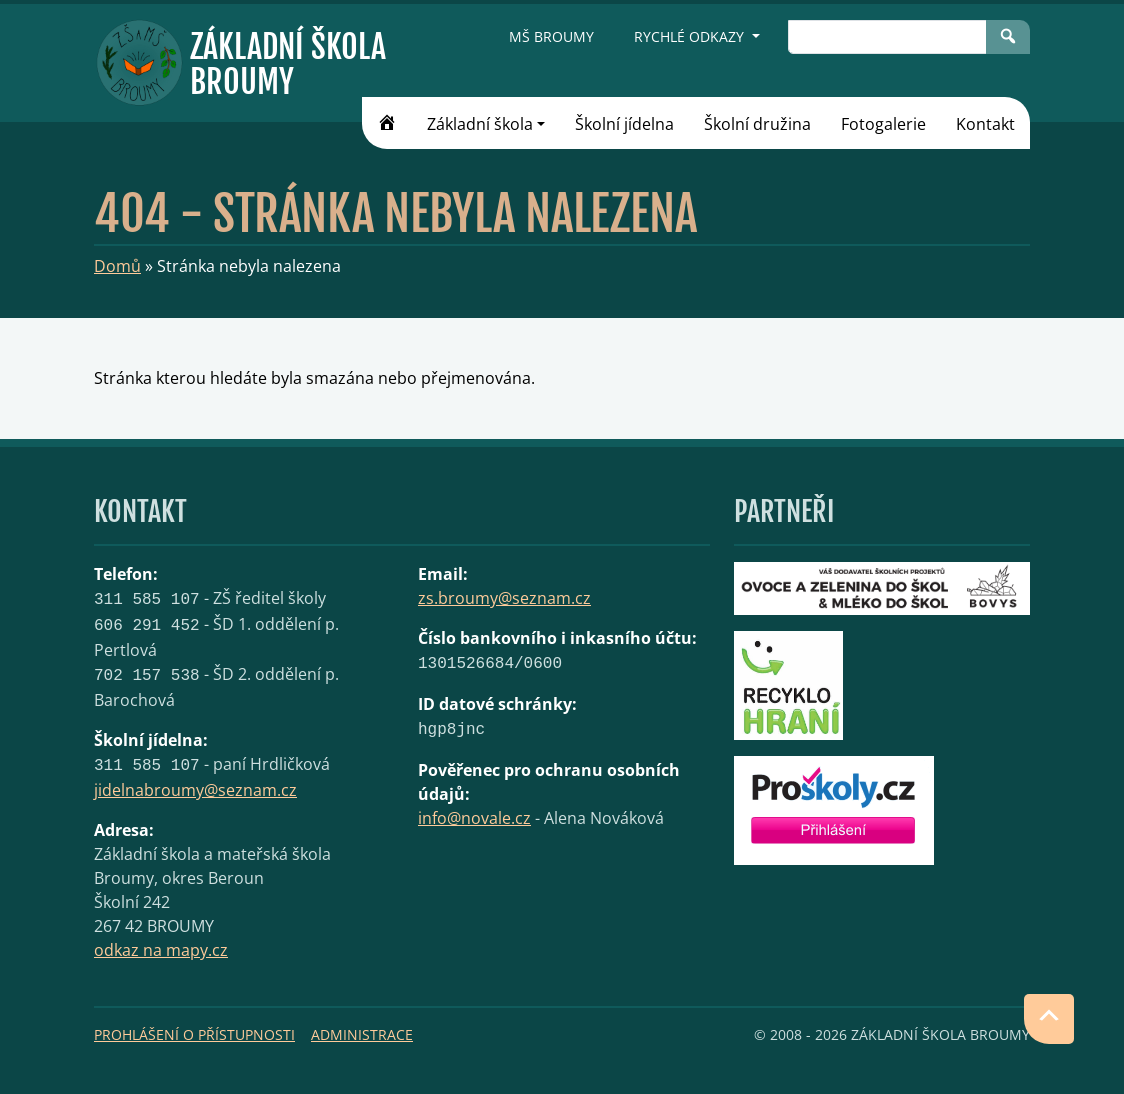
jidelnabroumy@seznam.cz (195, 790)
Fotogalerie (883, 124)
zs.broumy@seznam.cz (504, 598)
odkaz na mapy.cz (161, 950)
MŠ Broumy (551, 36)
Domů (117, 266)
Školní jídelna (624, 124)
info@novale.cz (474, 818)
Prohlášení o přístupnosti (194, 1034)
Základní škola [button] (480, 124)
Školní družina (757, 124)
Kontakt (985, 124)
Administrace (362, 1034)
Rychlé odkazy (691, 36)
